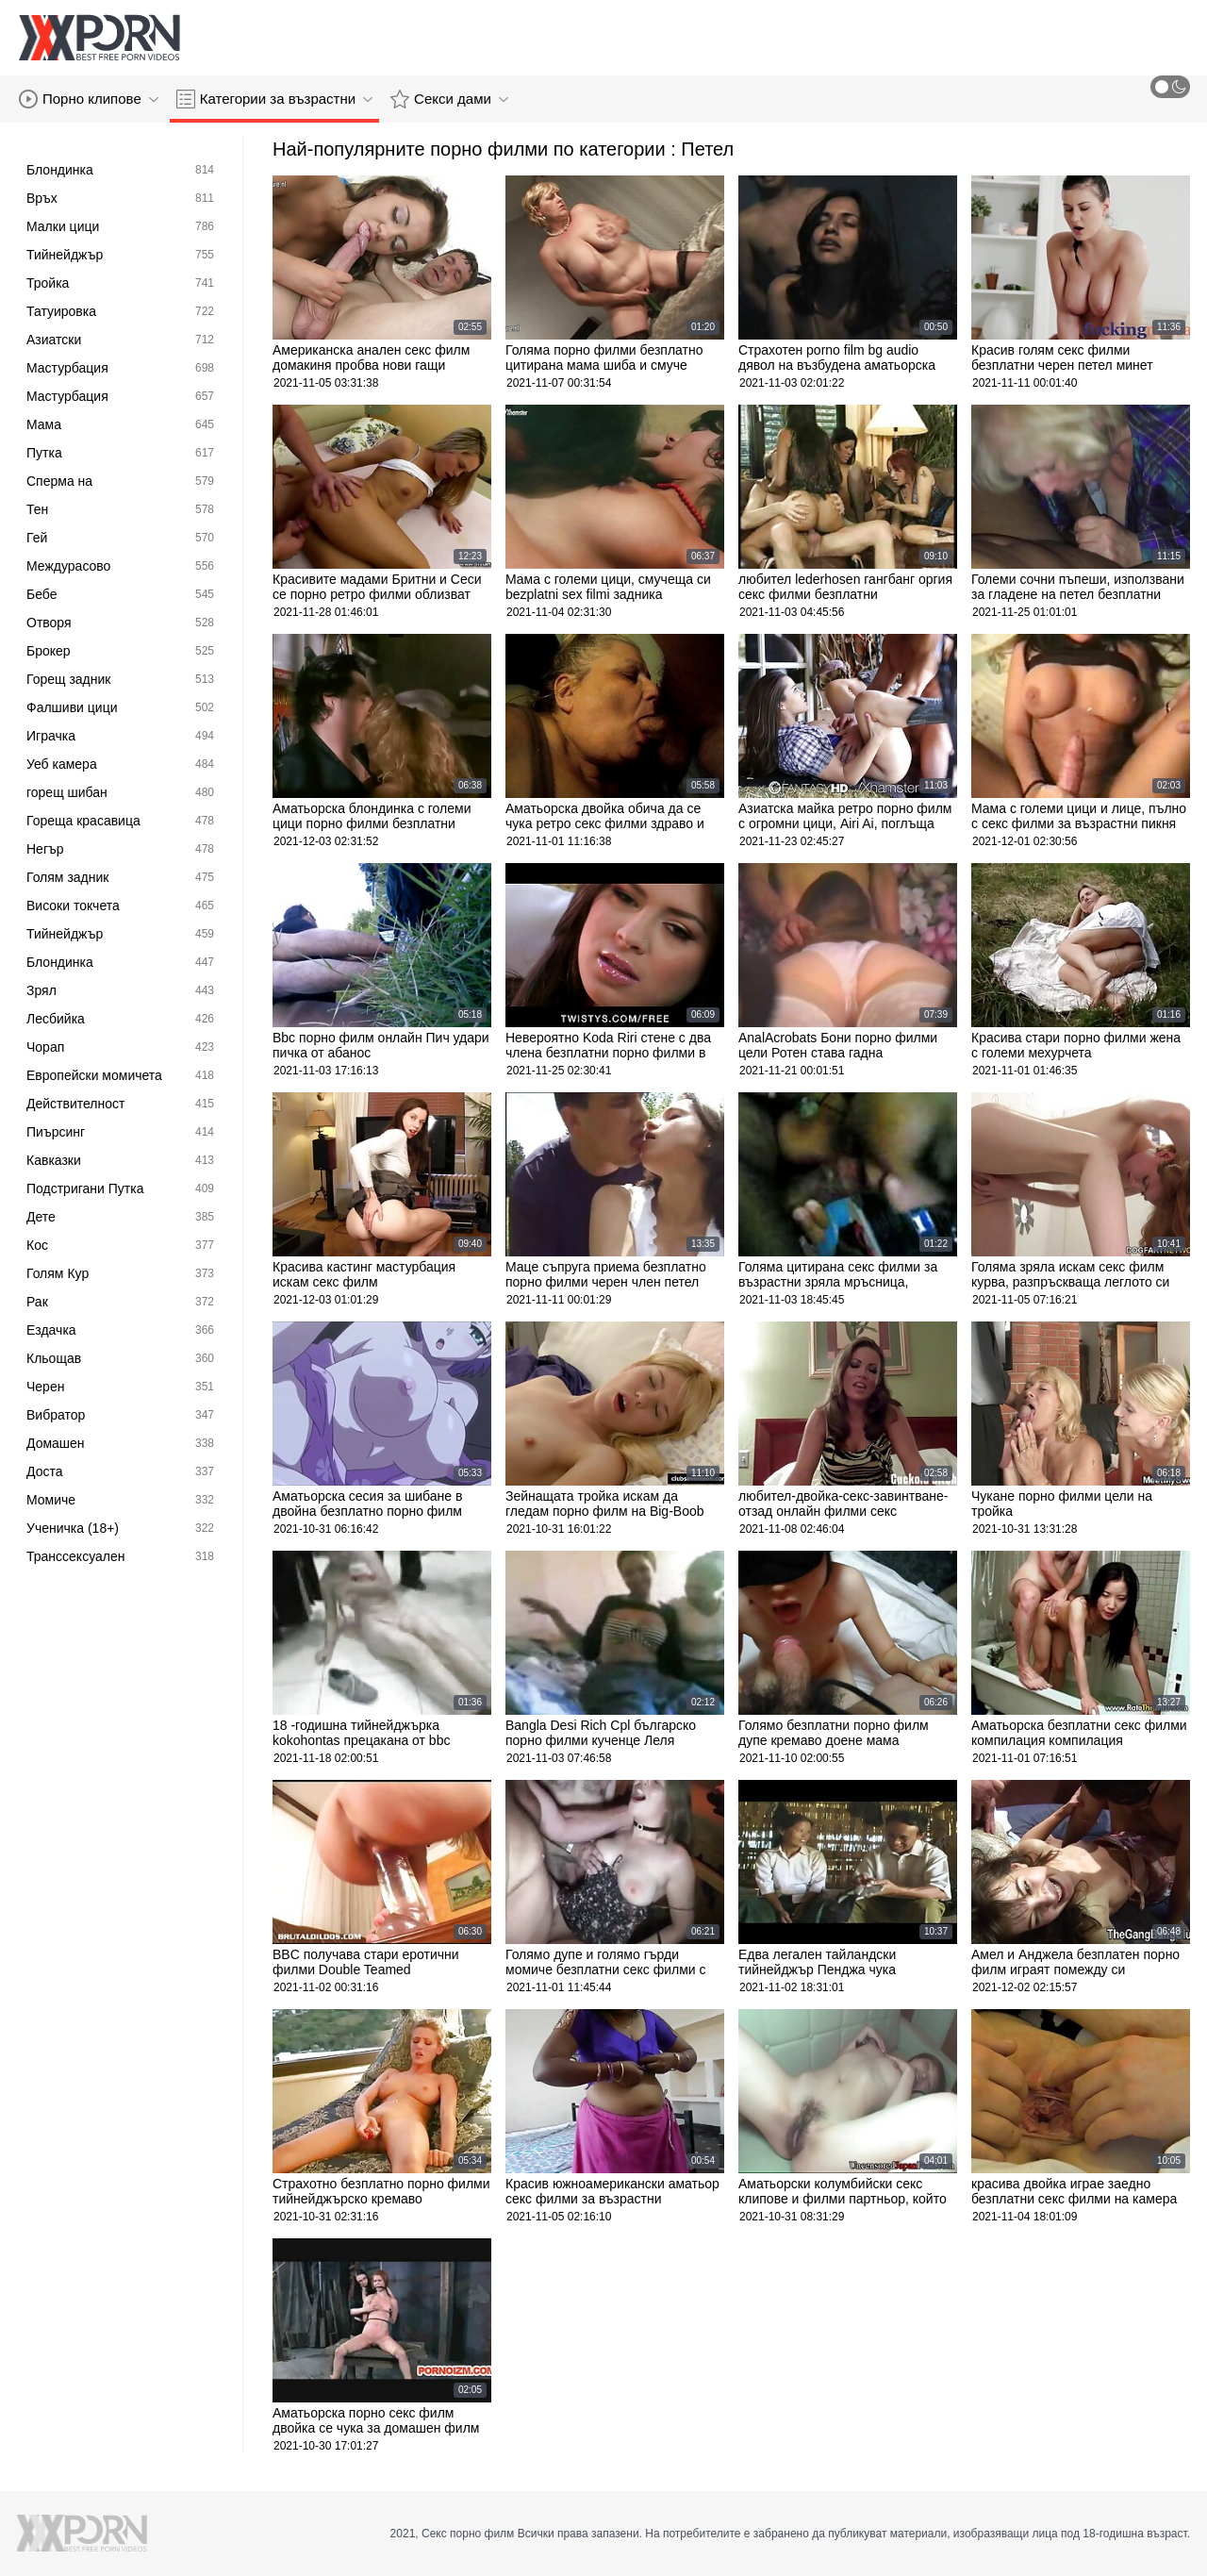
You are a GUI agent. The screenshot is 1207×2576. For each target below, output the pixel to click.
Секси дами (449, 99)
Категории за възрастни (274, 99)
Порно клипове (88, 99)
